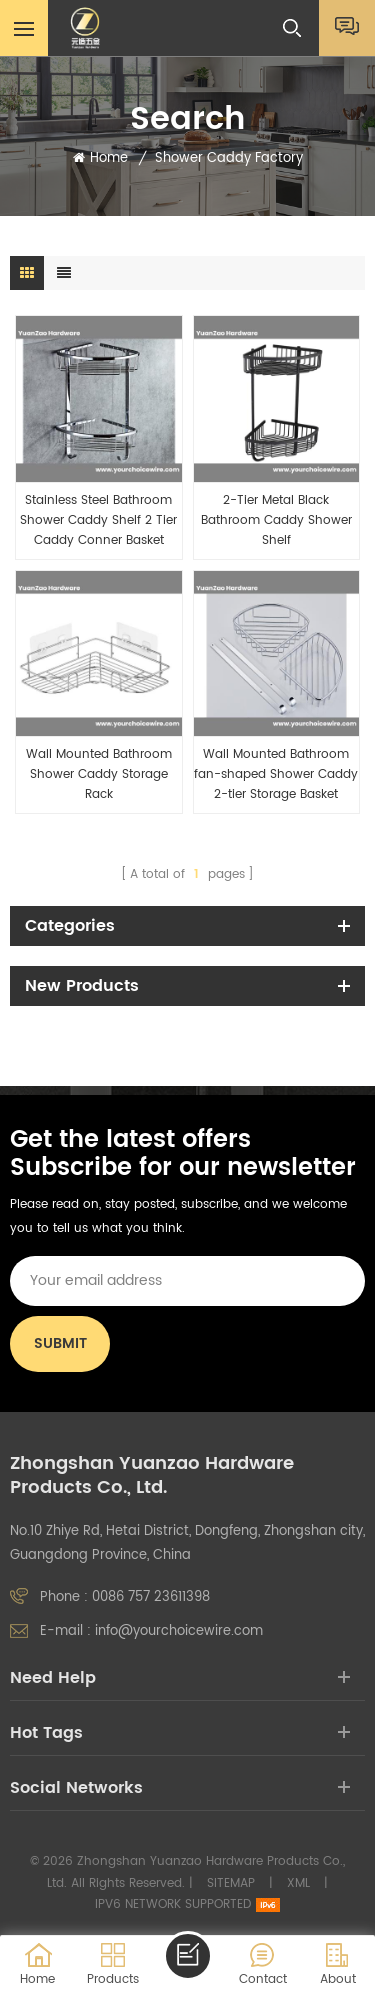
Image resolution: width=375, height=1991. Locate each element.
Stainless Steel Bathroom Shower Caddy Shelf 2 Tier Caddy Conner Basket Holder (98, 521)
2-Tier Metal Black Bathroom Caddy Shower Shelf (276, 520)
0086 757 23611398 (151, 1597)
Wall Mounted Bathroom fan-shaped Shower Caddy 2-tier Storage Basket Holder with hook (276, 775)
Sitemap (231, 1883)
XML (298, 1883)
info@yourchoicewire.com (179, 1631)
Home (100, 159)
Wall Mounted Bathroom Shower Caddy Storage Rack (99, 774)
